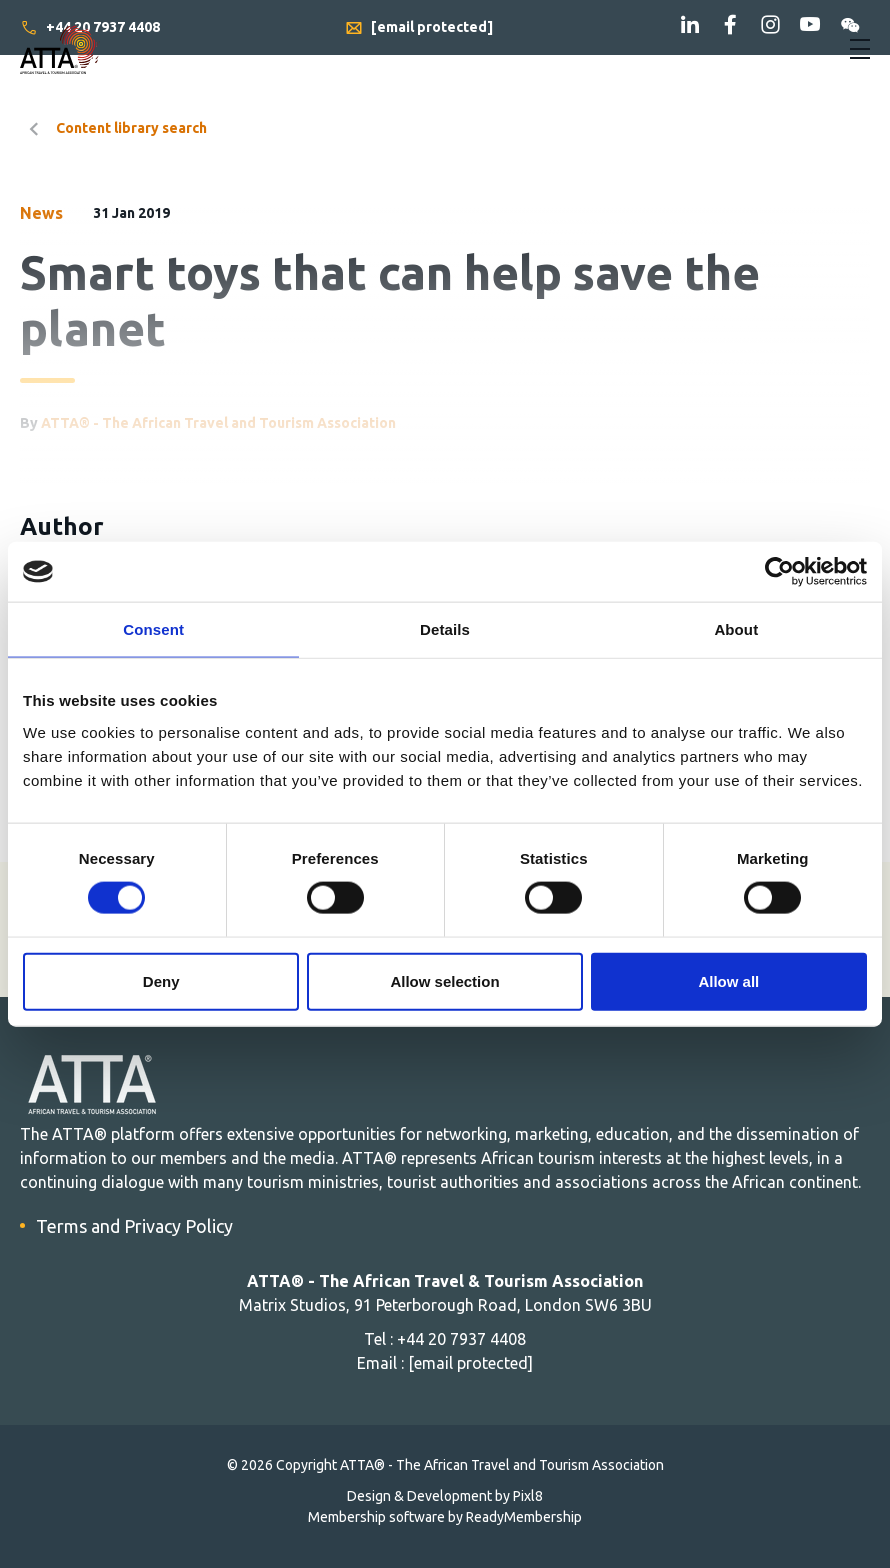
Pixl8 (528, 1496)
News (41, 213)
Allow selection (444, 980)
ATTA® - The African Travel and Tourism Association (218, 423)
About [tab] (736, 629)
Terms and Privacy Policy (134, 1226)
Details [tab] (445, 629)
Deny (161, 980)
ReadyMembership (524, 1517)
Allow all (728, 980)
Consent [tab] (153, 629)
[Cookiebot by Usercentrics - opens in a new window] (779, 572)
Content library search (131, 128)
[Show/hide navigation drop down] (860, 49)
